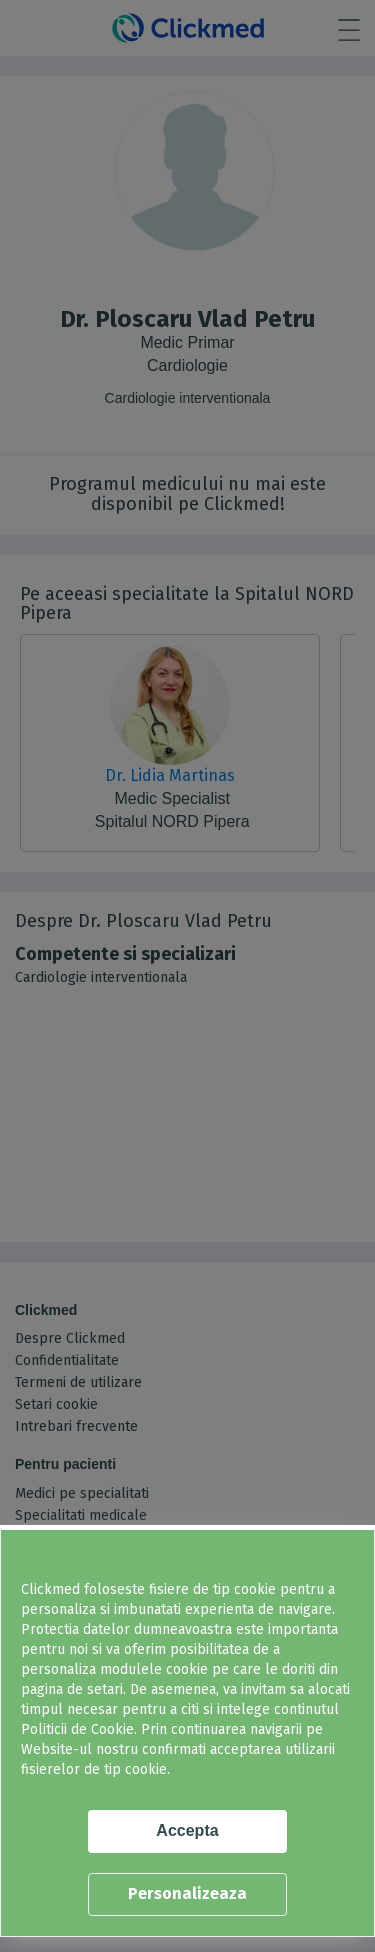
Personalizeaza (187, 1893)
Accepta (187, 1830)
